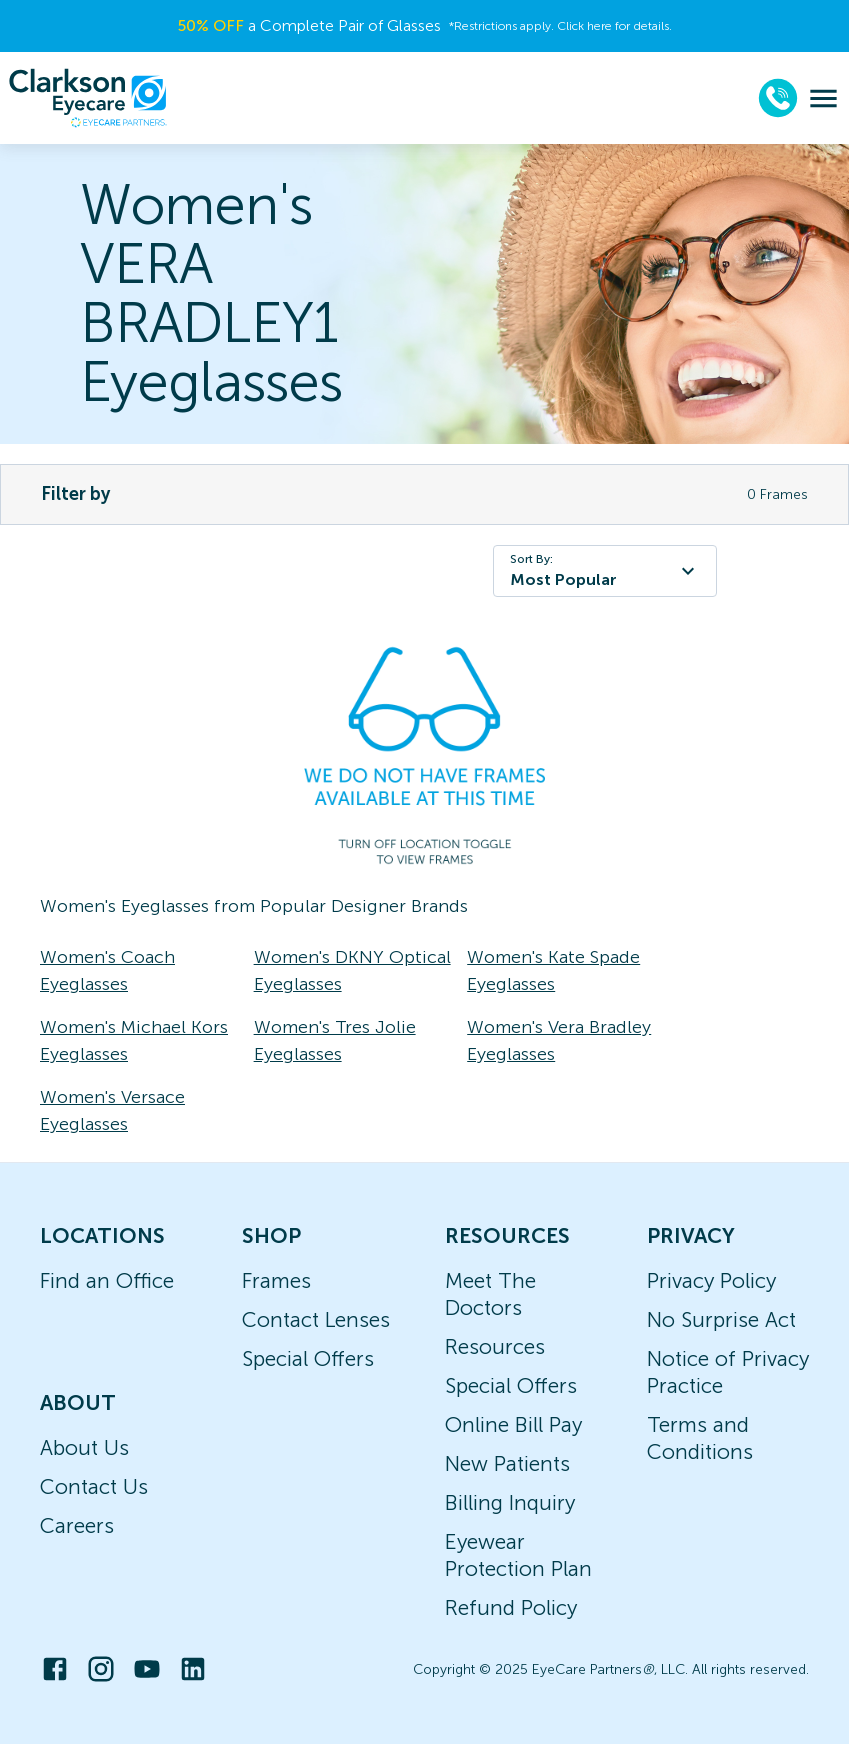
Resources (495, 1346)
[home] (88, 98)
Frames (276, 1280)
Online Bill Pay (513, 1424)
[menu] (823, 98)
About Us (84, 1447)
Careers (77, 1525)
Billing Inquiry (510, 1502)
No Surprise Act (721, 1319)
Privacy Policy (711, 1280)
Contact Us (94, 1486)
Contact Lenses (316, 1319)
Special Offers (308, 1358)
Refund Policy (511, 1607)
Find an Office (107, 1280)
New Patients (507, 1463)
